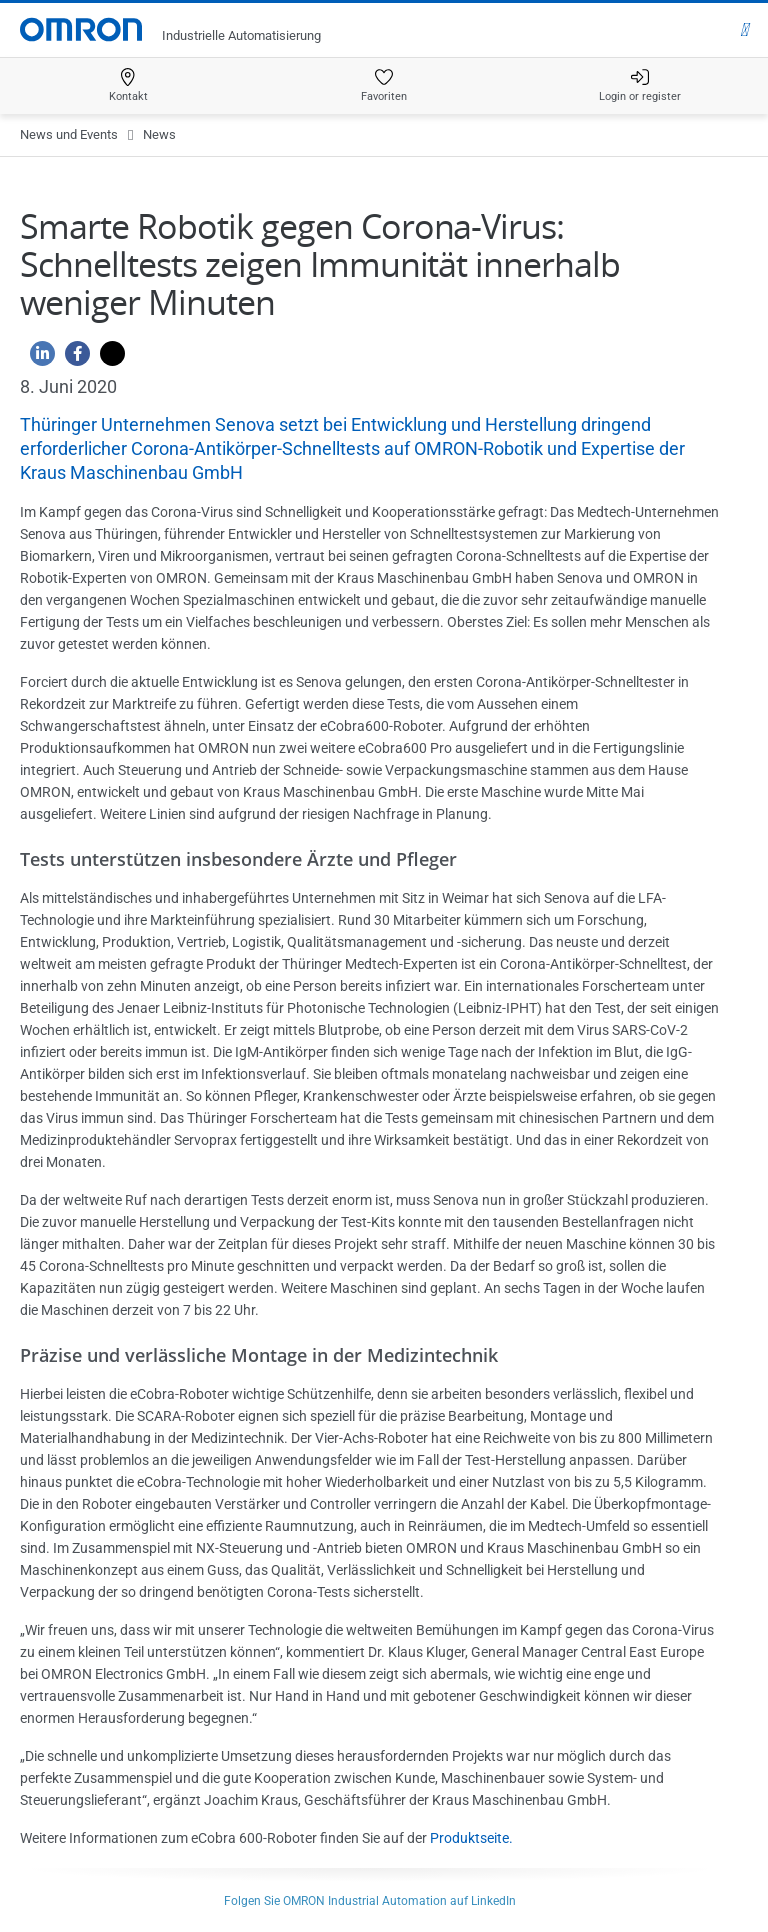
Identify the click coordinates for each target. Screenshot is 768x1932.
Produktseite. (471, 1838)
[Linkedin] (37, 358)
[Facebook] (72, 358)
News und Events (69, 134)
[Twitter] (107, 358)
